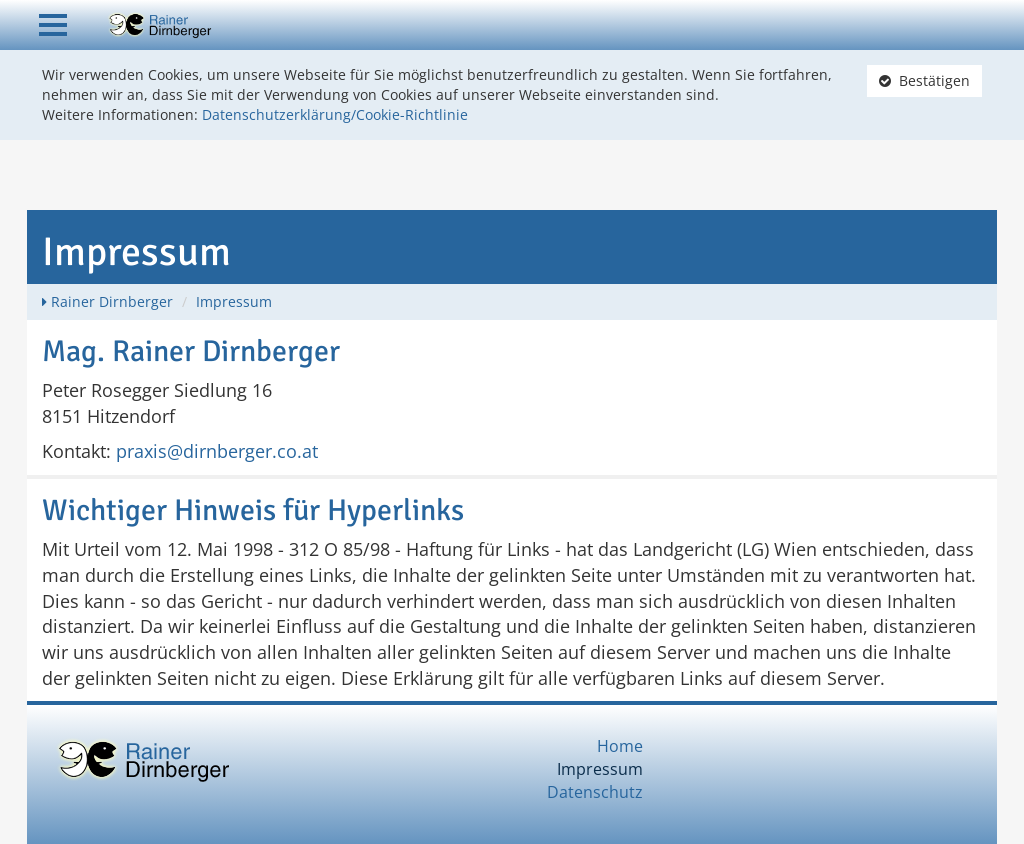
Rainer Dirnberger (112, 301)
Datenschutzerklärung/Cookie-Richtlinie (335, 114)
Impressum (234, 301)
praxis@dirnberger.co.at (217, 451)
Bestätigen (924, 80)
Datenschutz (595, 792)
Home (620, 746)
